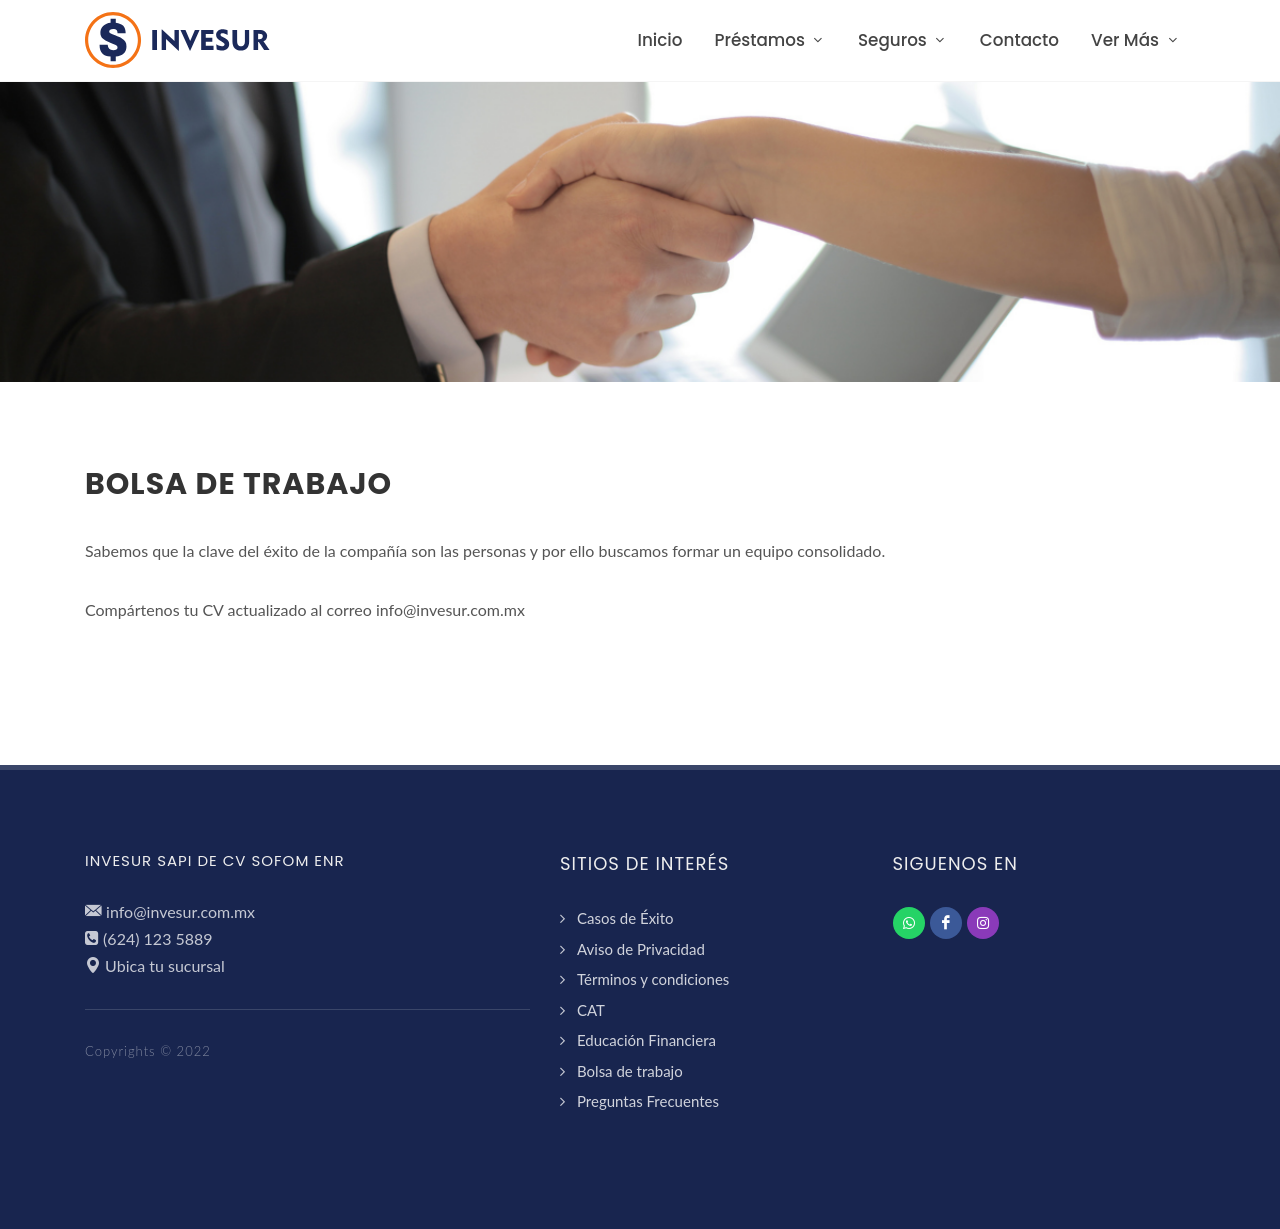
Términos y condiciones (653, 979)
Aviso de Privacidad (641, 949)
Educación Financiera (646, 1040)
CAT (591, 1010)
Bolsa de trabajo (630, 1071)
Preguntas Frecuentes (648, 1101)
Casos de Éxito (625, 918)
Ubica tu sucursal (165, 965)
